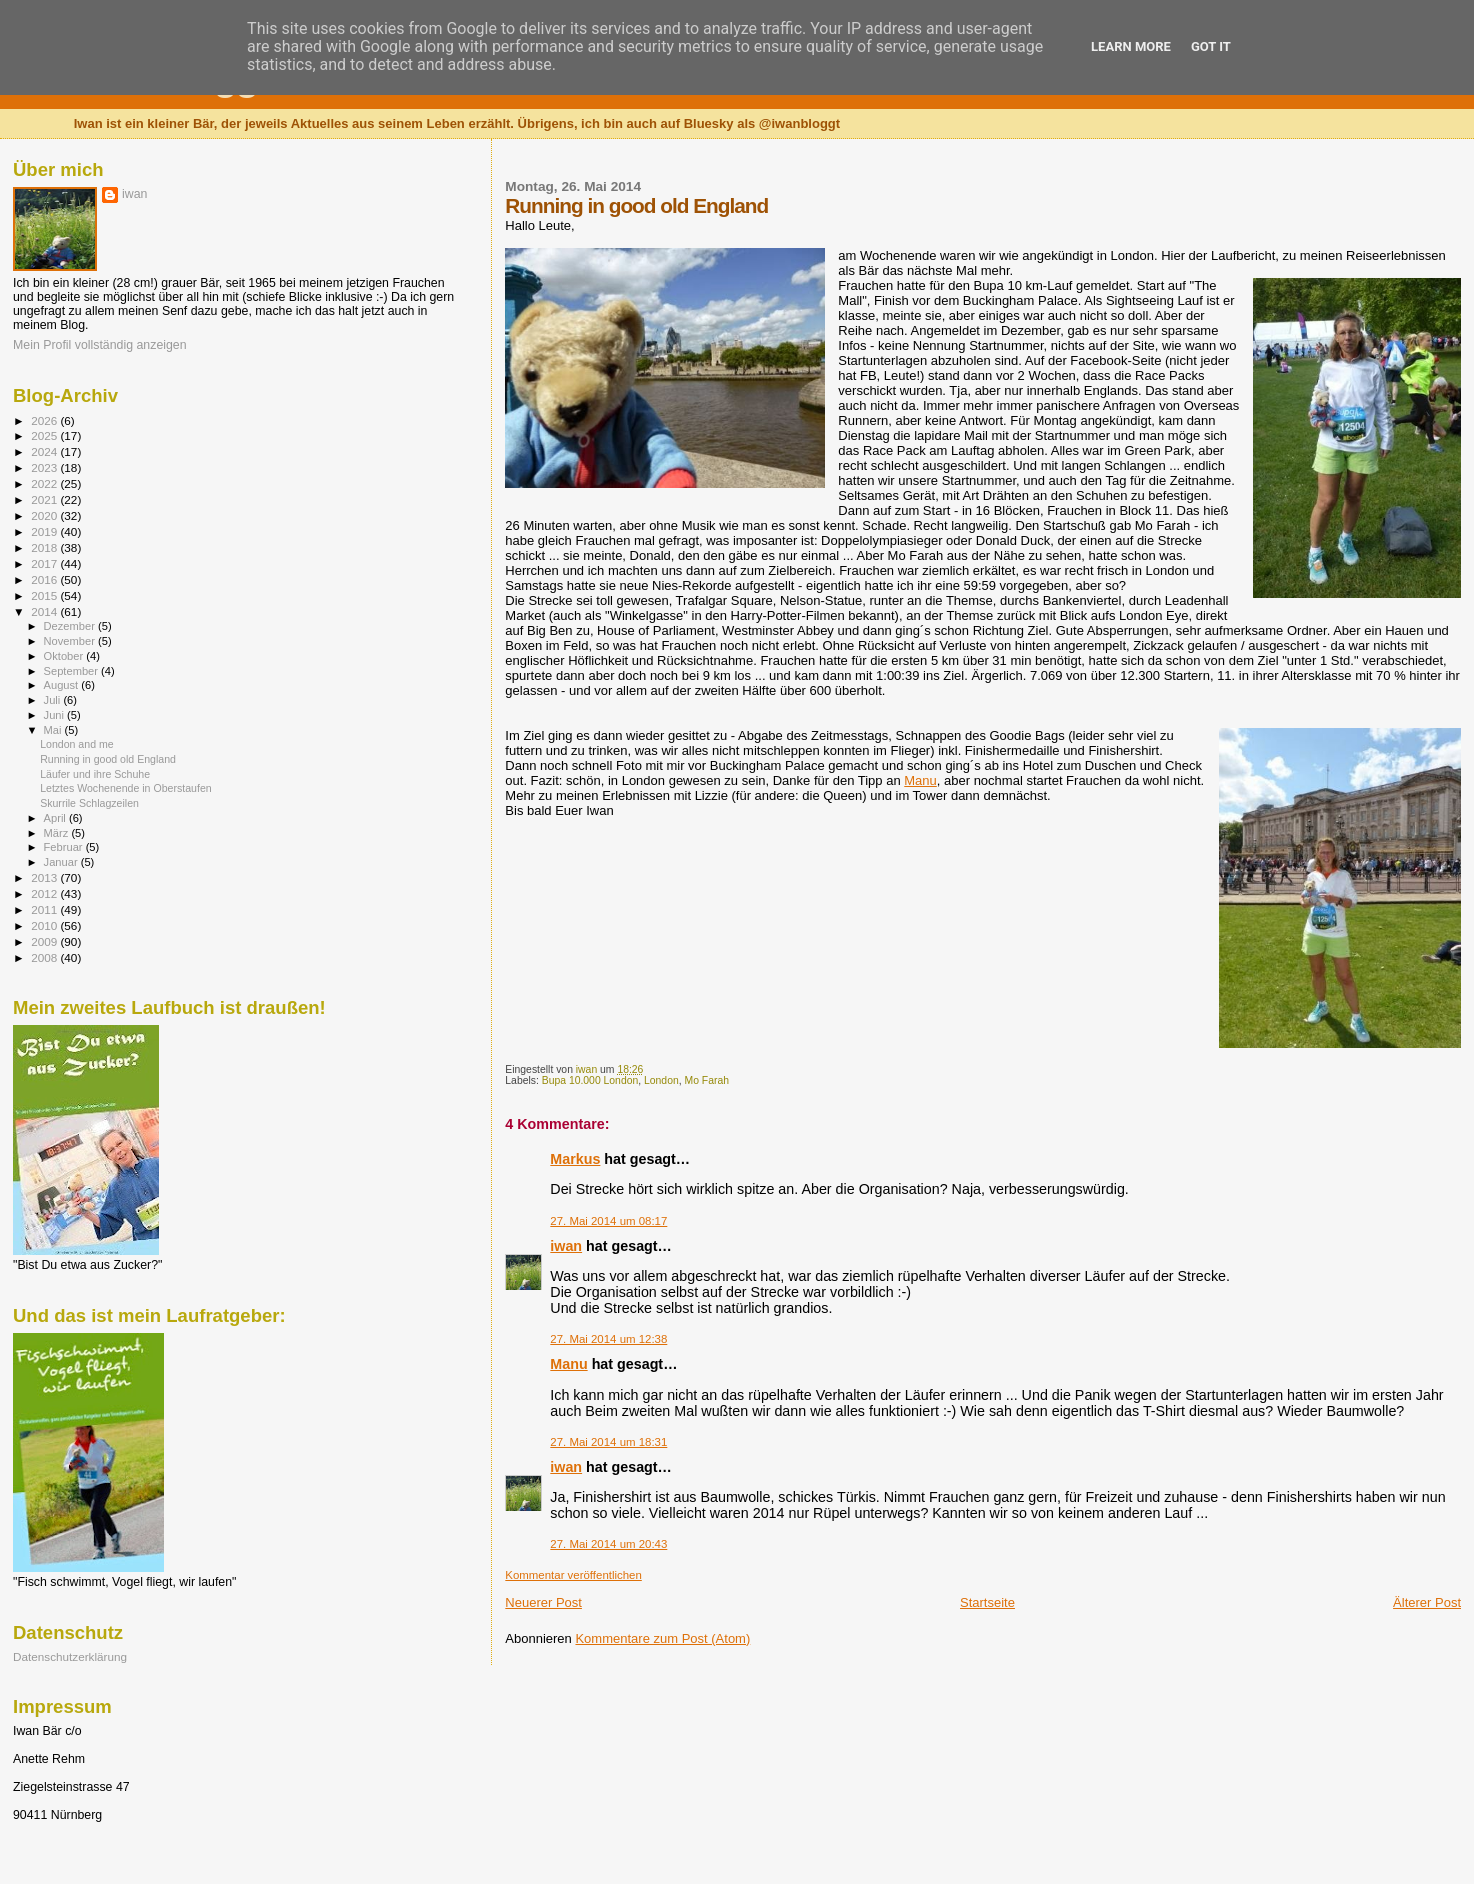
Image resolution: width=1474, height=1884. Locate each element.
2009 (45, 941)
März (58, 833)
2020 (45, 515)
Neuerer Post (543, 1602)
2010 (45, 925)
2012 (45, 893)
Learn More (1131, 46)
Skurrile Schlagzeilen (89, 803)
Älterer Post (1427, 1602)
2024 (45, 451)
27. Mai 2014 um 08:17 (608, 1221)
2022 (45, 483)
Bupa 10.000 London (590, 1080)
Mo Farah (706, 1080)
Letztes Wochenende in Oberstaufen (126, 788)
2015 (45, 595)
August (63, 685)
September (73, 671)
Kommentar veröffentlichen (573, 1575)
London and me (77, 744)
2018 (45, 547)
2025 (45, 435)
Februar (65, 847)
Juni (56, 715)
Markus (575, 1159)
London (661, 1080)
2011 (45, 909)
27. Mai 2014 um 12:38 (608, 1339)
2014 (45, 611)
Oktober (65, 656)
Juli (54, 700)
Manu (920, 780)
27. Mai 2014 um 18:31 (608, 1442)
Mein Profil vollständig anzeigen (100, 345)
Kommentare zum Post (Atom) (662, 1638)
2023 (45, 467)
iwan (566, 1246)
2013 (45, 877)
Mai (54, 730)
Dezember (71, 626)
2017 (45, 563)
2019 (45, 531)
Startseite (987, 1602)
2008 (45, 957)
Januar (62, 862)
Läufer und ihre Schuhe (95, 774)
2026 (45, 420)
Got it (1211, 46)
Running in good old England (108, 759)
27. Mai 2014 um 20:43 (608, 1544)
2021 (45, 499)
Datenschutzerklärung (70, 1656)
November (71, 641)
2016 (45, 579)
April (56, 818)
